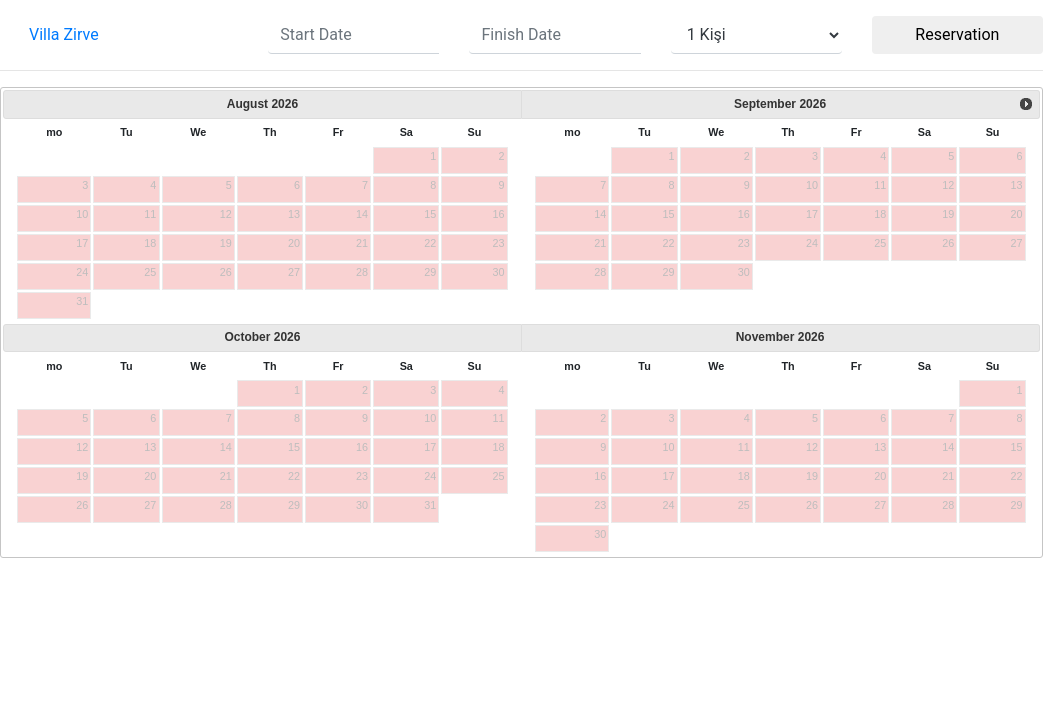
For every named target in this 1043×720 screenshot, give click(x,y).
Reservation (957, 34)
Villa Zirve (64, 34)
